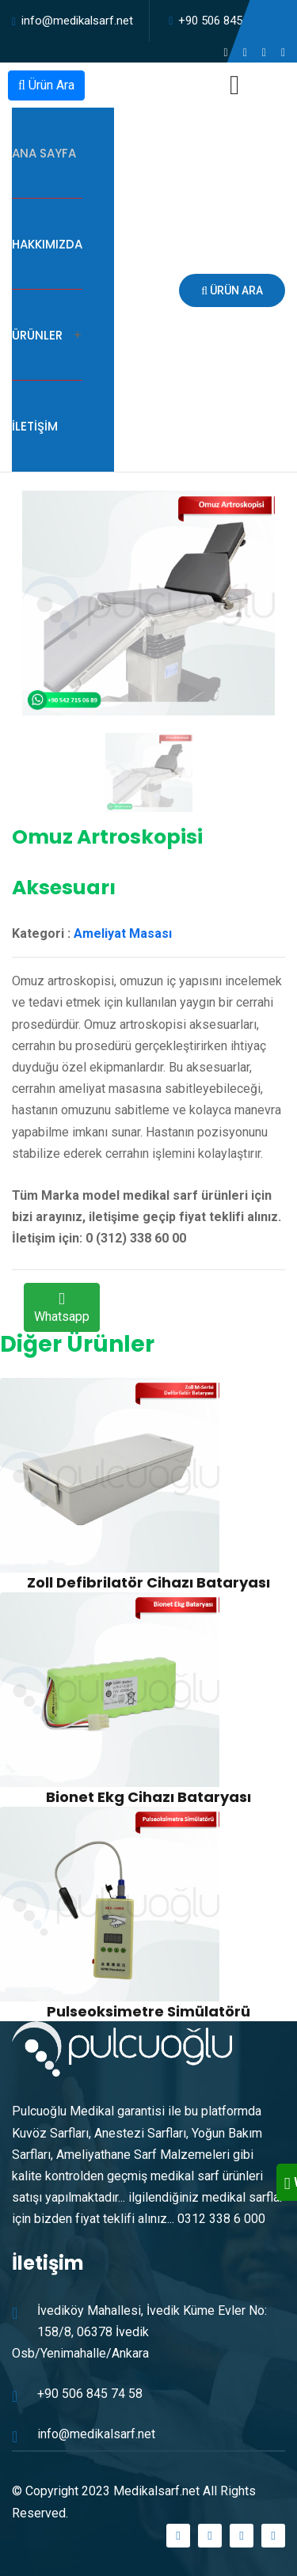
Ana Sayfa (44, 153)
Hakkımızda (47, 244)
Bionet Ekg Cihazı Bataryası (148, 1797)
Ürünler (37, 335)
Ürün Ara (46, 85)
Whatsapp (61, 1308)
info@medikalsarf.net (77, 20)
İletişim (35, 426)
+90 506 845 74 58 (226, 20)
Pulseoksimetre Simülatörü (148, 2011)
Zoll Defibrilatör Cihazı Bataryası (148, 1582)
